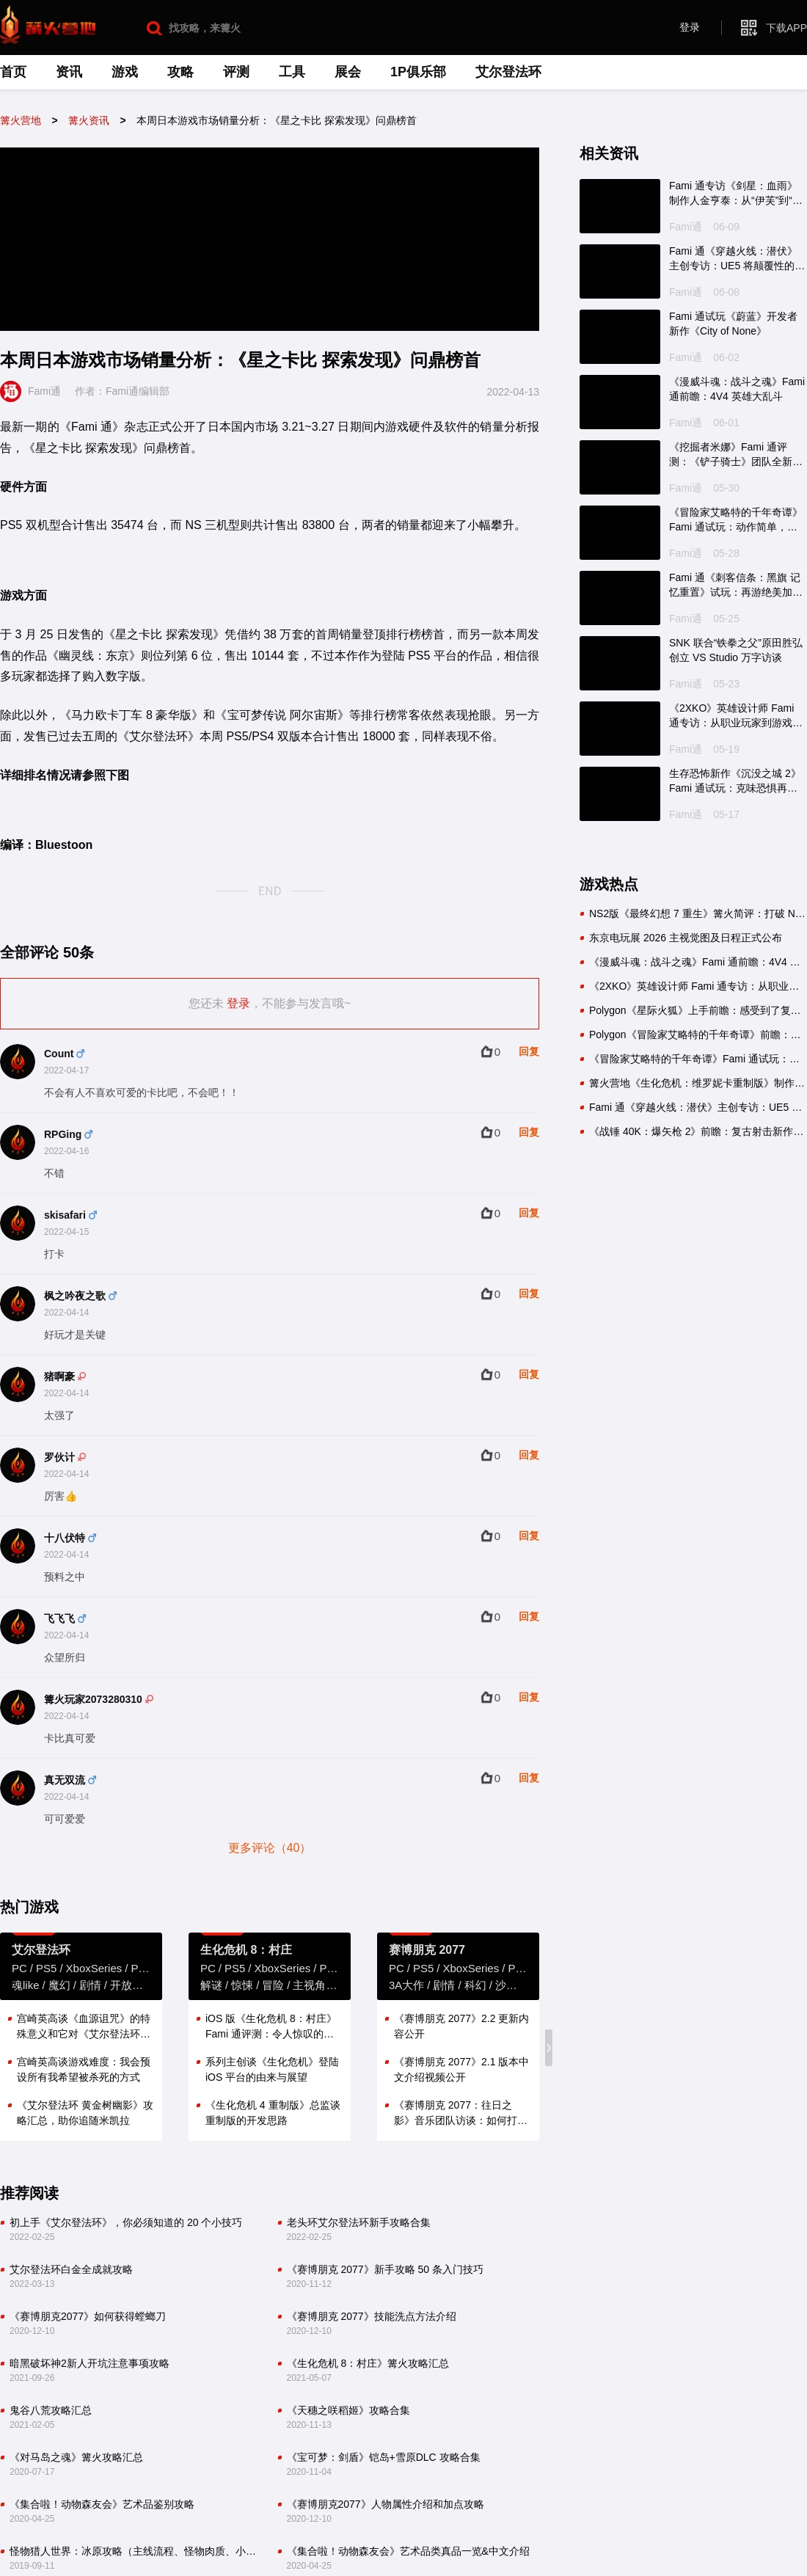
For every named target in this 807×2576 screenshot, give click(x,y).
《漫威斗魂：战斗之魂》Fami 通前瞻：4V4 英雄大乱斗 (737, 389)
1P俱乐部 (418, 72)
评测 (236, 72)
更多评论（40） (270, 1848)
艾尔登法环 (508, 72)
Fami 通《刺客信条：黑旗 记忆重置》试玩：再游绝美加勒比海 (736, 585)
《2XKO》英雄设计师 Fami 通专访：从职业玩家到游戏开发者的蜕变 (736, 716)
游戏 (125, 72)
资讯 (69, 72)
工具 (292, 72)
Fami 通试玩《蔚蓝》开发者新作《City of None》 (733, 323)
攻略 (180, 72)
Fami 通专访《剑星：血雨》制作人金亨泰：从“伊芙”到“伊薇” (736, 194)
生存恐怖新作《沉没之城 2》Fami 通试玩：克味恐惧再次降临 (735, 781)
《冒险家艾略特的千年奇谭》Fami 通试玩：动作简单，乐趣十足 (736, 520)
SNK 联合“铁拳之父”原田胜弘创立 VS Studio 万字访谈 (736, 650)
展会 (348, 72)
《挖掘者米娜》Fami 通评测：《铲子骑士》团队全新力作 (736, 455)
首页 (13, 72)
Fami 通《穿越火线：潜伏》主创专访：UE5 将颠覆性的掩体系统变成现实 (737, 259)
